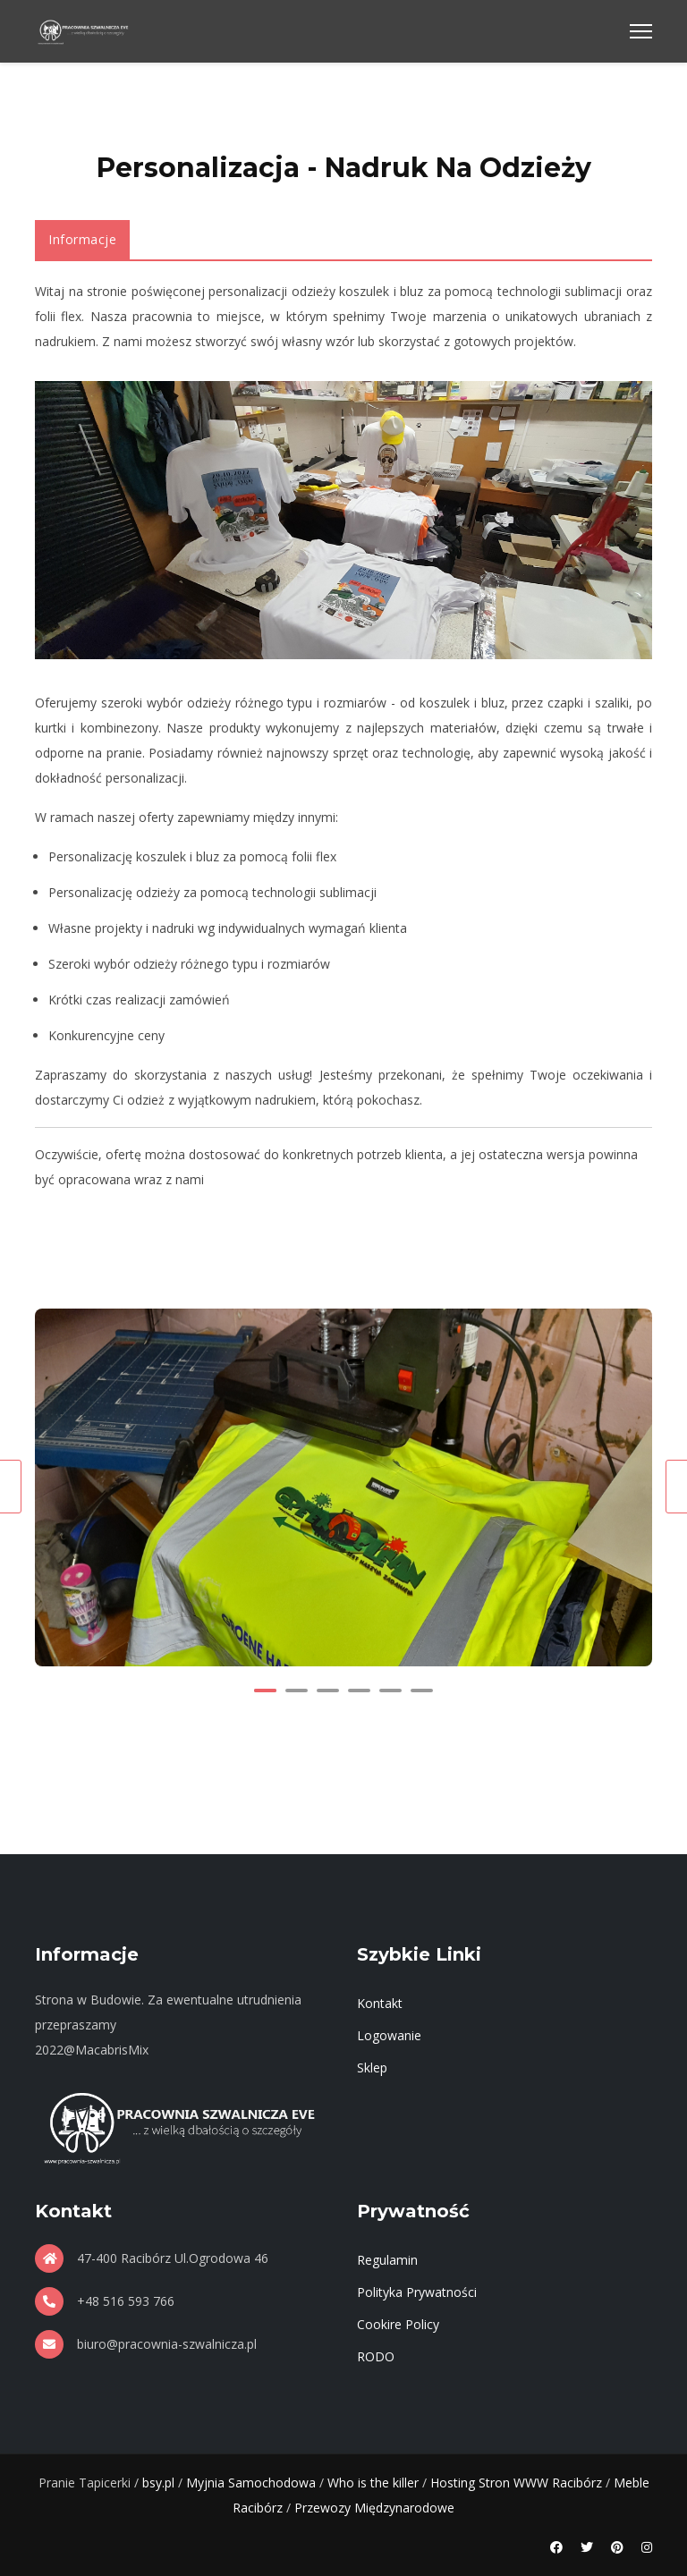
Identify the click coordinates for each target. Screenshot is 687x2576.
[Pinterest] (617, 2547)
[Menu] (641, 31)
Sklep (372, 2067)
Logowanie (389, 2035)
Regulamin (387, 2259)
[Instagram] (646, 2547)
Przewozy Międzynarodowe (374, 2507)
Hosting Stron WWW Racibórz (516, 2482)
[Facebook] (556, 2547)
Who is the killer (373, 2482)
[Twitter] (587, 2547)
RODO (375, 2356)
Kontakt (380, 2003)
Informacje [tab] (82, 239)
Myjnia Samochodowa (251, 2482)
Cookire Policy (398, 2324)
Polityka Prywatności (417, 2292)
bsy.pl (158, 2482)
